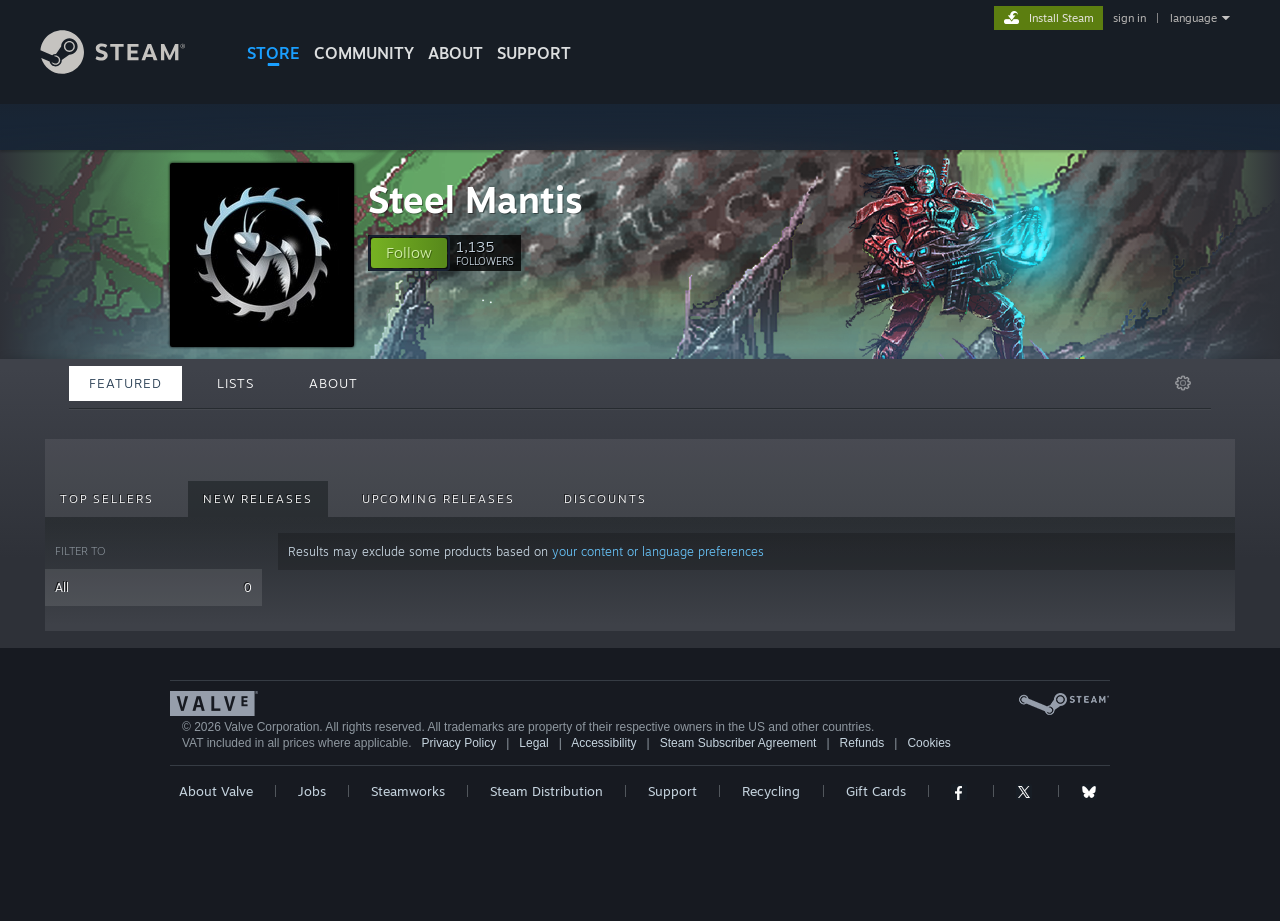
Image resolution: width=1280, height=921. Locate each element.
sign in (1129, 18)
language (1193, 18)
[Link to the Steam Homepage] (128, 68)
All (153, 587)
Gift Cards (876, 791)
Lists (235, 383)
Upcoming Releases (438, 499)
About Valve (216, 791)
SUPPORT (534, 53)
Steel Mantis (475, 199)
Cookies (928, 743)
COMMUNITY (364, 53)
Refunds (862, 743)
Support (672, 791)
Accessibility (603, 743)
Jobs (312, 791)
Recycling (771, 791)
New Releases (258, 499)
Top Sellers (107, 499)
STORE (273, 53)
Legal (533, 743)
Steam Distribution (546, 791)
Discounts (605, 499)
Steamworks (408, 791)
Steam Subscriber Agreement (738, 743)
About (455, 53)
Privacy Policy (458, 743)
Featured (125, 383)
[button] (409, 253)
